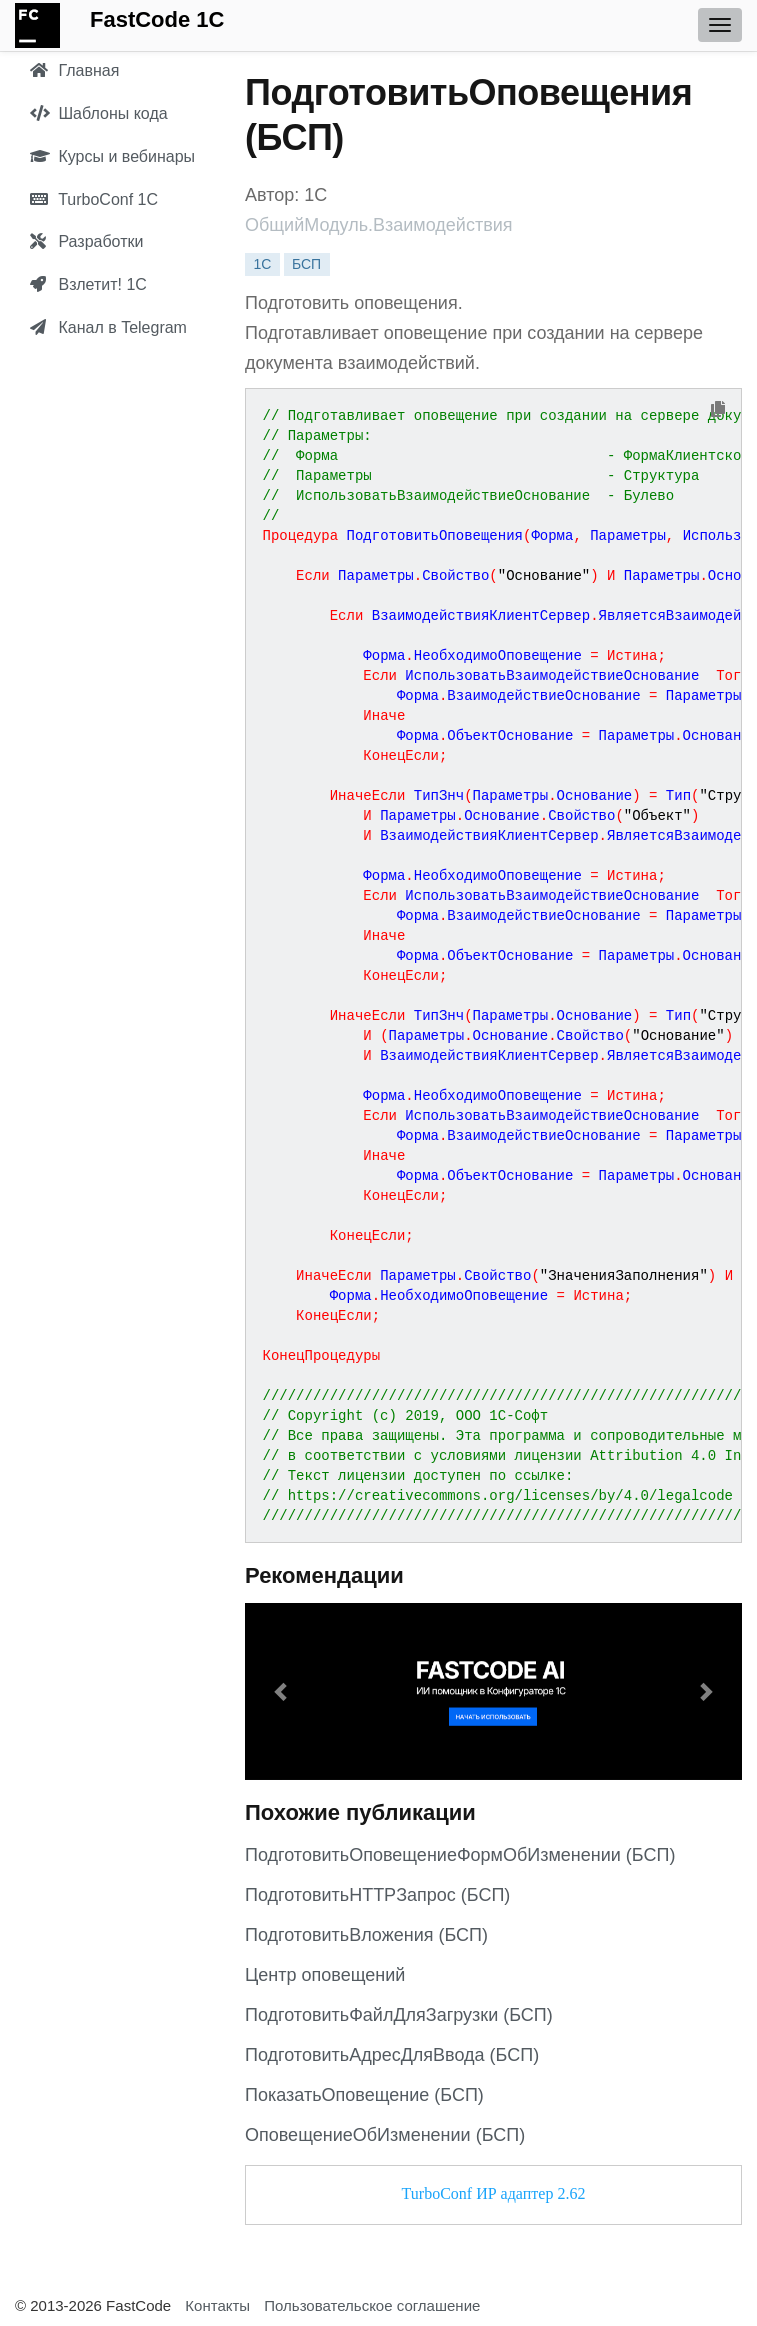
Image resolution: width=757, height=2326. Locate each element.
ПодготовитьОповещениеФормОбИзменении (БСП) (460, 1855)
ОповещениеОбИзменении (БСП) (385, 2135)
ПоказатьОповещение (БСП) (364, 2095)
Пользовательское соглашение (372, 2305)
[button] (282, 1691)
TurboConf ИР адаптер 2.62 (494, 2193)
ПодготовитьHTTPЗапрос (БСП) (377, 1895)
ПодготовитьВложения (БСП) (366, 1935)
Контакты (217, 2305)
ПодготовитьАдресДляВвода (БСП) (392, 2055)
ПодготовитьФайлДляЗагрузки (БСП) (399, 2015)
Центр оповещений (325, 1975)
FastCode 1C (157, 19)
